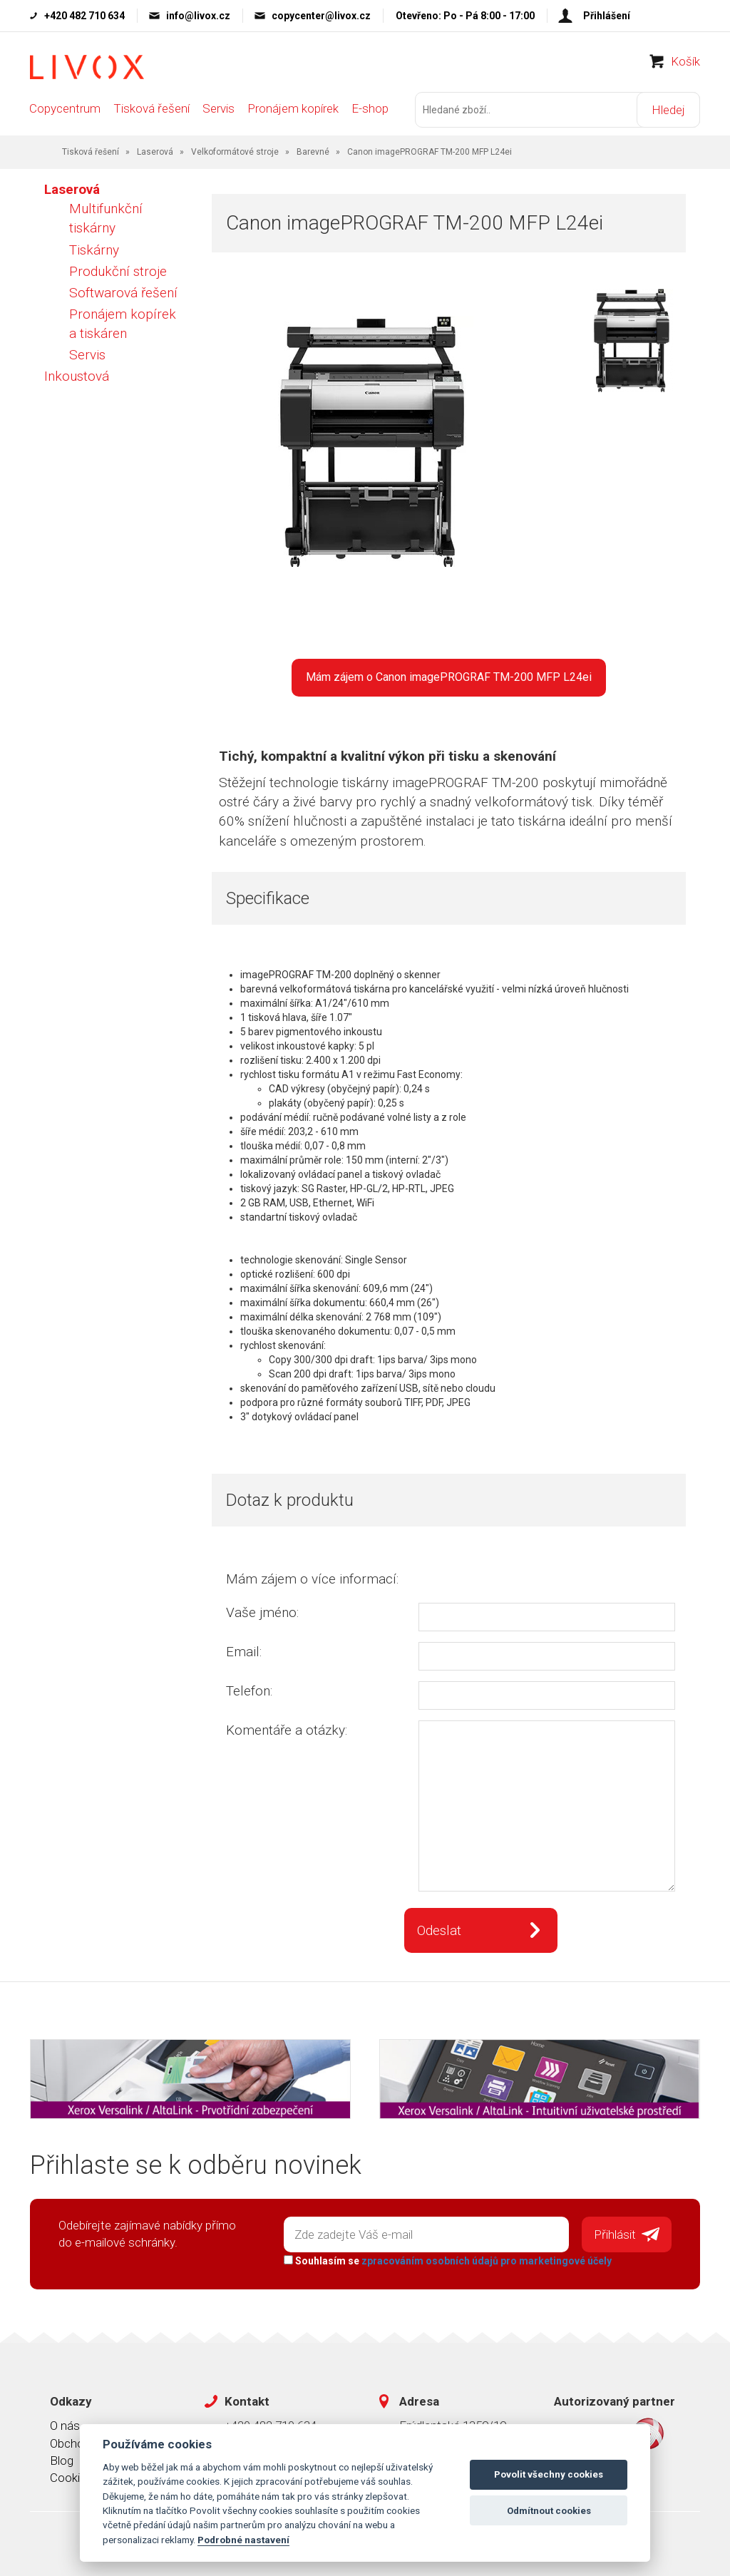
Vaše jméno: (262, 1612)
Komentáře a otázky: (286, 1730)
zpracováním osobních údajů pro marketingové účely (486, 2261)
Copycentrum (65, 108)
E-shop (370, 108)
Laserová (155, 152)
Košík (685, 61)
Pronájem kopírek (293, 108)
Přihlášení (606, 15)
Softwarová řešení (123, 292)
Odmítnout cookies (549, 2510)
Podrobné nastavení (243, 2539)
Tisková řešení (151, 108)
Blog (61, 2460)
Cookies (71, 2477)
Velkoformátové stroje (235, 152)
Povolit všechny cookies (548, 2474)
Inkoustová (76, 376)
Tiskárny (94, 250)
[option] (632, 341)
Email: (244, 1651)
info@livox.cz (198, 15)
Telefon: (249, 1691)
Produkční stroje (118, 271)
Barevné (313, 152)
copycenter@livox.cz (321, 15)
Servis (218, 108)
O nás (65, 2425)
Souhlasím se (448, 2261)
